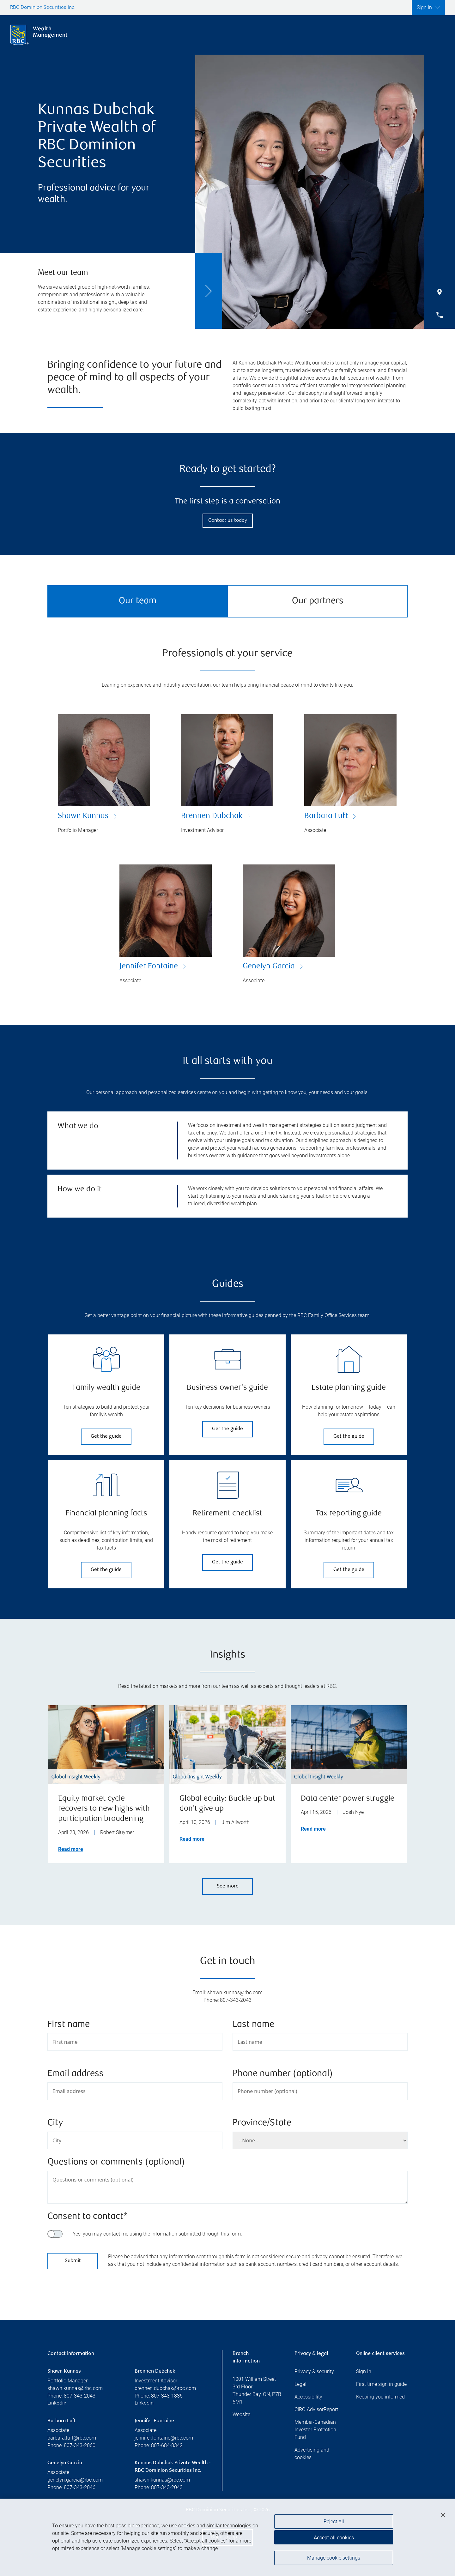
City (55, 2123)
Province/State (262, 2123)
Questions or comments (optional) (116, 2162)
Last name (253, 2024)
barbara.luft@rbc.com (71, 2438)
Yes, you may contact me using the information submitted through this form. (157, 2234)
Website (241, 2414)
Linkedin (56, 2403)
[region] (227, 2537)
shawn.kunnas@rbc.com (75, 2388)
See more (228, 1886)
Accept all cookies (334, 2538)
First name (68, 2024)
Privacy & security (314, 2371)
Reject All (334, 2522)
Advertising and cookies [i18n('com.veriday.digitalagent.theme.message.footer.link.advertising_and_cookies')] (311, 2453)
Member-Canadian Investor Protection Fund (315, 2429)
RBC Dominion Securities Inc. (43, 7)
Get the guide (106, 1436)
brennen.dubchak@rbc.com (165, 2388)
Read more (70, 1849)
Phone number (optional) (283, 2074)
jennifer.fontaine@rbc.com (164, 2438)
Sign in (363, 2371)
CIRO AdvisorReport (316, 2409)
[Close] (443, 2515)
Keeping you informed (380, 2397)
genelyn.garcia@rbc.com (75, 2480)
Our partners (317, 601)
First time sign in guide (381, 2384)
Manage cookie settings (333, 2558)
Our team (137, 601)
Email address (75, 2074)
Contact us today (227, 520)
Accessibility (308, 2397)
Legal (300, 2384)
